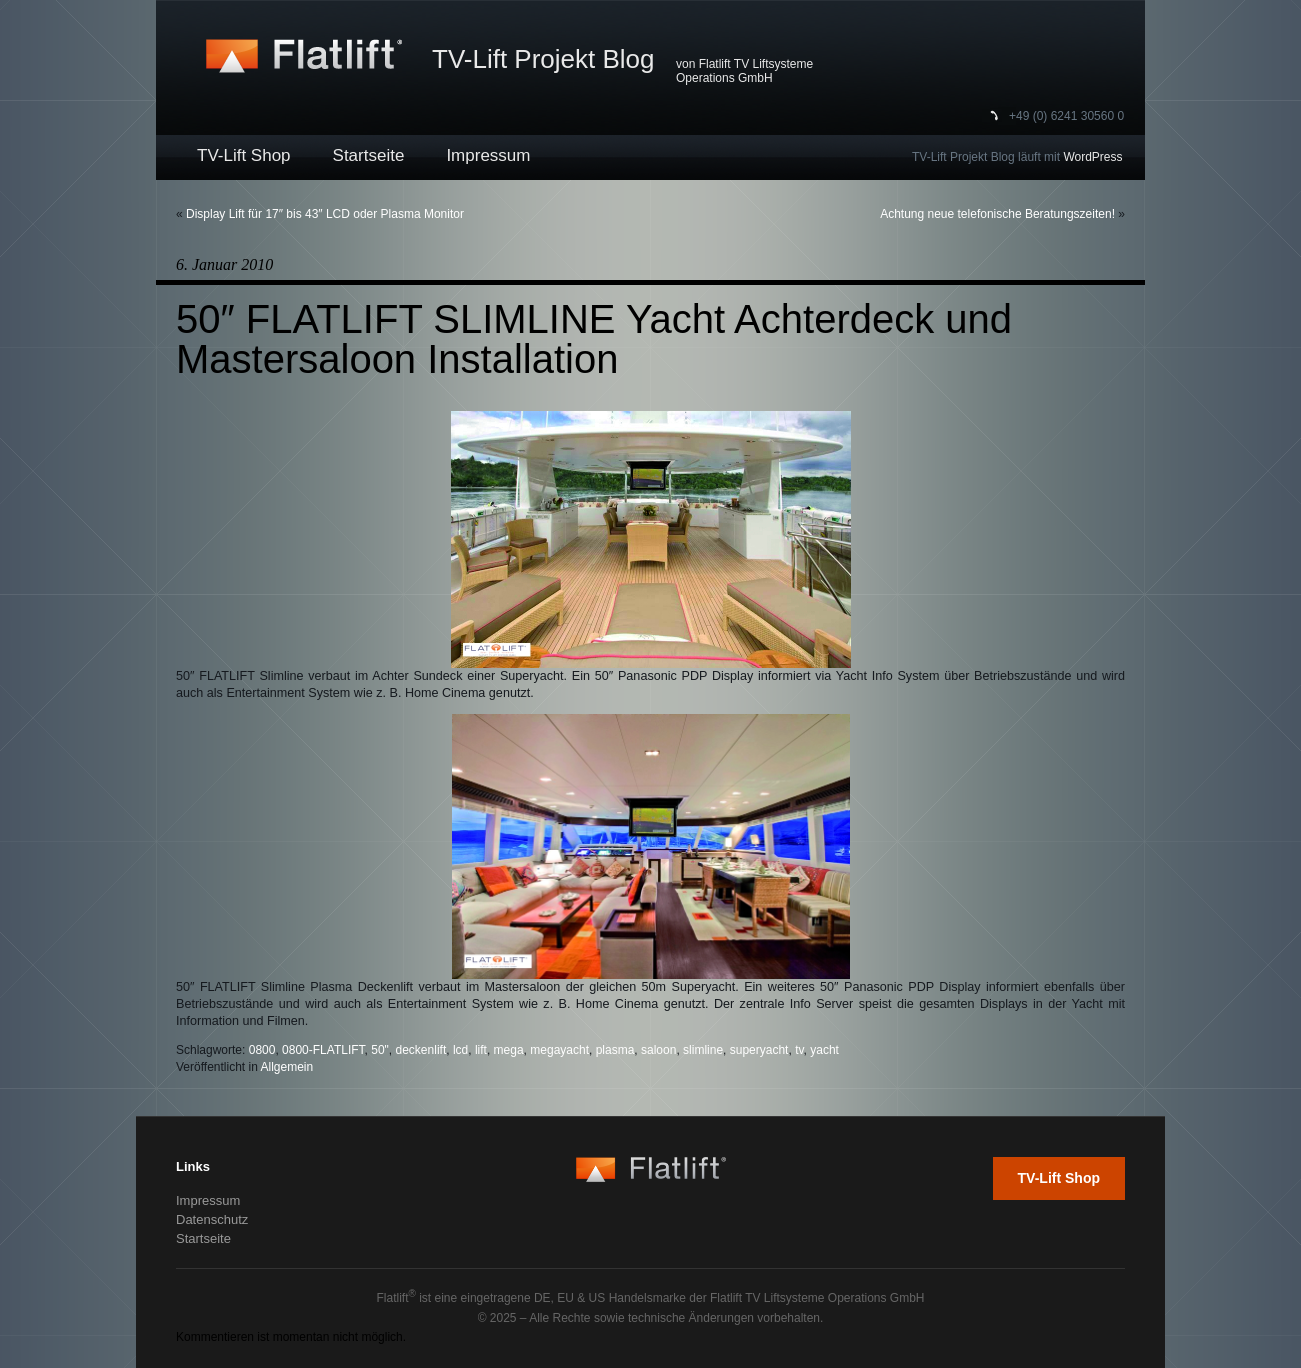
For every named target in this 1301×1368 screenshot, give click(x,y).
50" (380, 1050)
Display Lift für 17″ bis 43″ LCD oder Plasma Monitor (325, 214)
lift (481, 1050)
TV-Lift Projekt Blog (543, 59)
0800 (262, 1050)
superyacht (759, 1050)
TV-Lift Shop (244, 155)
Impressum (488, 155)
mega (509, 1050)
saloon (658, 1050)
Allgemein (287, 1067)
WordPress (1092, 157)
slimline (703, 1050)
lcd (460, 1050)
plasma (615, 1050)
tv (799, 1050)
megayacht (559, 1050)
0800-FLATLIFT (323, 1050)
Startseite (369, 155)
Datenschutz (212, 1219)
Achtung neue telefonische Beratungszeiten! (997, 214)
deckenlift (421, 1050)
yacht (824, 1050)
